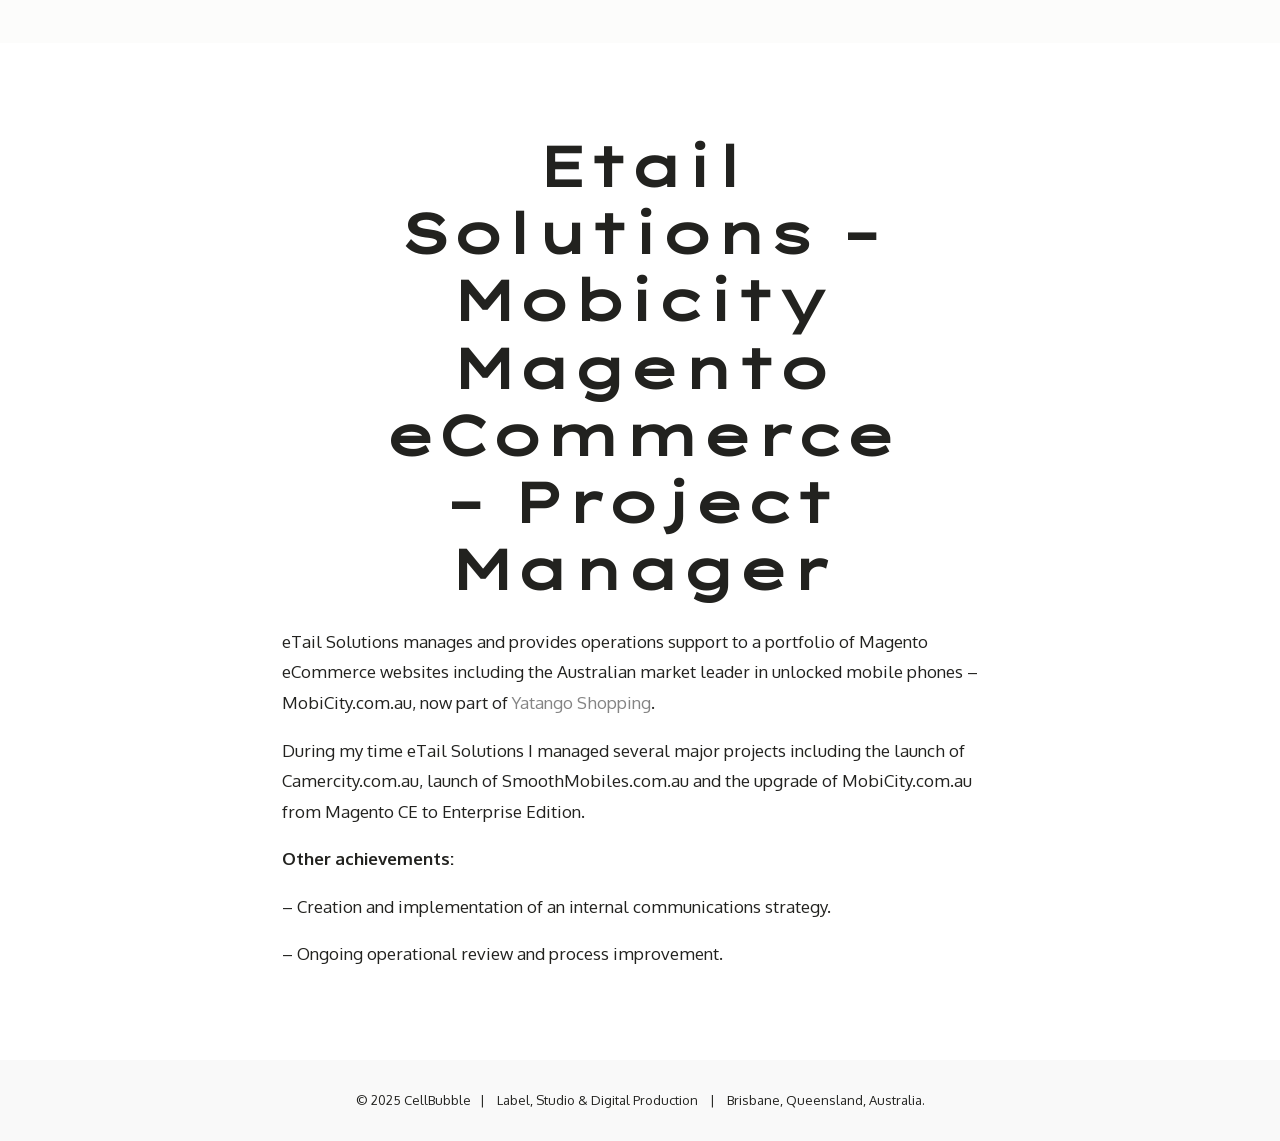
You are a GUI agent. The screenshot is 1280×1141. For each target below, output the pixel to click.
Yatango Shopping (581, 702)
